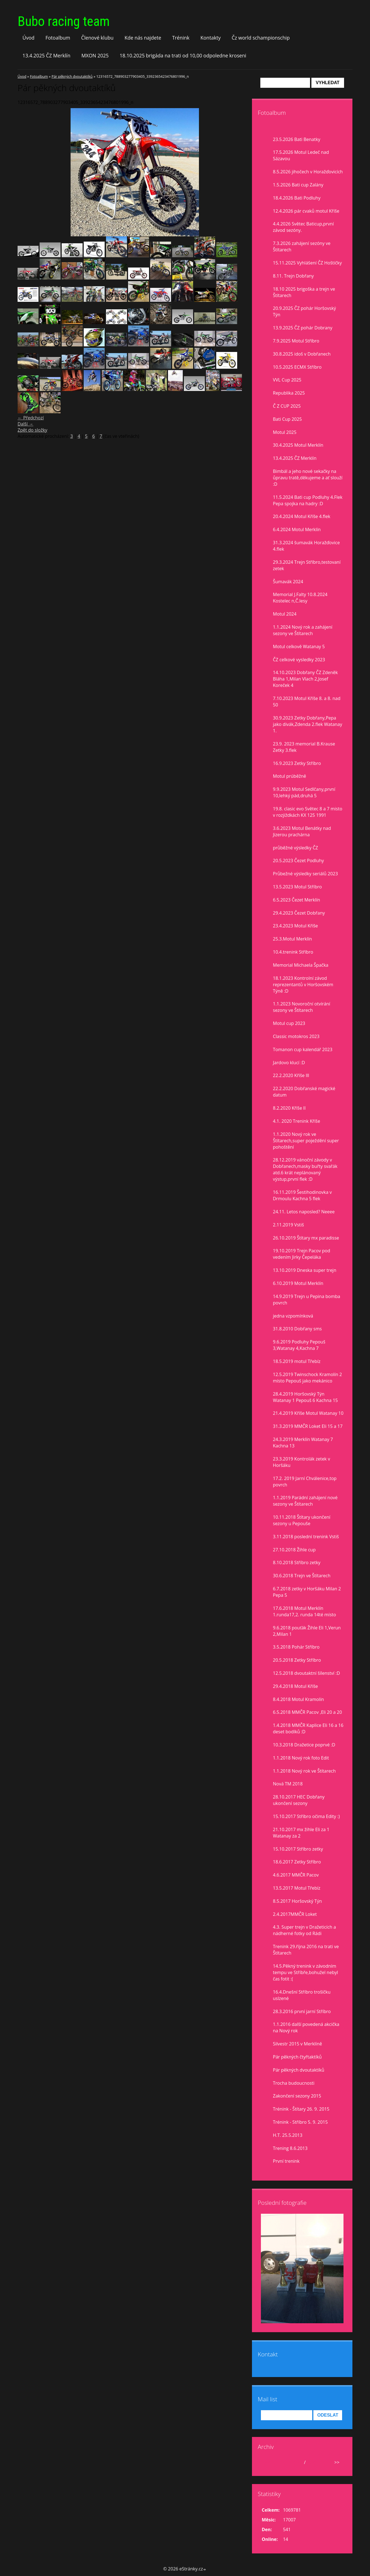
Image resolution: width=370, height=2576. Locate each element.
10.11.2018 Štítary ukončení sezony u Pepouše (301, 1520)
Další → (25, 424)
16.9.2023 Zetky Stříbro (297, 763)
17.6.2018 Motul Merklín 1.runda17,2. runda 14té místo (304, 1611)
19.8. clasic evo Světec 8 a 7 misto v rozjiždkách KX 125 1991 (307, 812)
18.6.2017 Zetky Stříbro (297, 1862)
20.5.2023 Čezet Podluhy (298, 860)
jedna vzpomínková (293, 1316)
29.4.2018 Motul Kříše (295, 1686)
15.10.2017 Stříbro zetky (298, 1849)
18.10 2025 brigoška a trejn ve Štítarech (304, 292)
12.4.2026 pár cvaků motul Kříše (306, 211)
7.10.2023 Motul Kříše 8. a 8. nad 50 (306, 701)
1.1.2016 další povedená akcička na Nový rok (306, 2027)
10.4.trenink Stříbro (293, 952)
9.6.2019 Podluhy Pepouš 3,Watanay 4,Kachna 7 (299, 1345)
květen (295, 2462)
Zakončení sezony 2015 (297, 2096)
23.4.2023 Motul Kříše (295, 926)
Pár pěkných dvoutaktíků (72, 76)
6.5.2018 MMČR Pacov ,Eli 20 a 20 (307, 1712)
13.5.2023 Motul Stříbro (297, 887)
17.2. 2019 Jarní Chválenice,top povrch (305, 1481)
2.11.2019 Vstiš (288, 1225)
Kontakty (210, 37)
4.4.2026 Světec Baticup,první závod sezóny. (303, 227)
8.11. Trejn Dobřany (293, 276)
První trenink (286, 2161)
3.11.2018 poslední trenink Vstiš (306, 1537)
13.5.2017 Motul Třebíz (296, 1888)
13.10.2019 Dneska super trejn (304, 1270)
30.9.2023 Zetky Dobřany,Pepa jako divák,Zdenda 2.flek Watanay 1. (307, 724)
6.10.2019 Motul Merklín (298, 1283)
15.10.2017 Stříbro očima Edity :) (306, 1816)
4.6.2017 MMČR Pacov (296, 1875)
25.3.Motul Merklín (292, 939)
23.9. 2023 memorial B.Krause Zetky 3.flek (304, 747)
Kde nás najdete (142, 37)
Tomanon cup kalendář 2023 (302, 1049)
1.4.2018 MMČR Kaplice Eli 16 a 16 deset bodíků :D (308, 1728)
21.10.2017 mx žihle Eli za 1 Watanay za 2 (301, 1832)
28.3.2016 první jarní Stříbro (302, 2011)
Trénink (180, 37)
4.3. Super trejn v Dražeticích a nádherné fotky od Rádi (304, 1930)
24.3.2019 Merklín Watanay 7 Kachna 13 (303, 1442)
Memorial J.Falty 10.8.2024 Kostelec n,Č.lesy (300, 597)
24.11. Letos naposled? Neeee (304, 1212)
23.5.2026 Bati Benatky (296, 139)
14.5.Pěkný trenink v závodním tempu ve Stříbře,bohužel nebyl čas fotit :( (305, 1972)
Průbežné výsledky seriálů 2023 (305, 874)
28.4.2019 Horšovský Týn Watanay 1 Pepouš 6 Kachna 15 (305, 1397)
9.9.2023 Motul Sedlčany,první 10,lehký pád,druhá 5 (304, 792)
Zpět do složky (32, 430)
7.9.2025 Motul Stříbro (296, 341)
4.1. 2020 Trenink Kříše (296, 1121)
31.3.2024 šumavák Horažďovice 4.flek (306, 545)
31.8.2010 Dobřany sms (297, 1329)
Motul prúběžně (289, 776)
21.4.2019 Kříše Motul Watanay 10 (308, 1413)
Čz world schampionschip (261, 37)
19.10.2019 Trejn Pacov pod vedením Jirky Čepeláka (301, 1254)
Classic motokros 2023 (296, 1036)
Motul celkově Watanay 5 (299, 646)
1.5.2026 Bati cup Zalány (298, 185)
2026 (312, 2462)
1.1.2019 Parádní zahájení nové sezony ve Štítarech (305, 1500)
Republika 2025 (289, 393)
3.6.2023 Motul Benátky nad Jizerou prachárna (302, 831)
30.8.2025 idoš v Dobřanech (302, 354)
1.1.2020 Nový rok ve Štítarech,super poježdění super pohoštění (306, 1140)
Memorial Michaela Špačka (300, 965)
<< (267, 2462)
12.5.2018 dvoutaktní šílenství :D (306, 1673)
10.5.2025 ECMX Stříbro (297, 367)
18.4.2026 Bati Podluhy (296, 198)
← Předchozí (31, 418)
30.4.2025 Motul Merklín (298, 445)
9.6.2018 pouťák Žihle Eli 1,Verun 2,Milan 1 (307, 1631)
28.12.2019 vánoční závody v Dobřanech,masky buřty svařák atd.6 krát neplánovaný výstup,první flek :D (305, 1169)
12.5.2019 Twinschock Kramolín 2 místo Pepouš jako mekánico (307, 1377)
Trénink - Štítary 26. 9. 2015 (301, 2109)
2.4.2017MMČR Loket (295, 1914)
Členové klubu (97, 37)
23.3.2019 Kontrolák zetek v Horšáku (301, 1462)
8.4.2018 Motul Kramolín (298, 1699)
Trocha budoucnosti (293, 2083)
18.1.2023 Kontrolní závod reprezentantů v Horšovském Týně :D (303, 984)
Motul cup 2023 (289, 1023)
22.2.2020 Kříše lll (291, 1075)
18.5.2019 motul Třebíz (296, 1361)
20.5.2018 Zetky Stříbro (297, 1660)
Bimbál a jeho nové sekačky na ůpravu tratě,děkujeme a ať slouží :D (307, 477)
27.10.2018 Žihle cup (294, 1550)
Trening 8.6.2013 (290, 2148)
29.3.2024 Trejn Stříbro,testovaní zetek (306, 565)
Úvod (29, 37)
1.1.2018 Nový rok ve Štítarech (304, 1771)
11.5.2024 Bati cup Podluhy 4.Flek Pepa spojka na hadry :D (307, 500)
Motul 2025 (284, 432)
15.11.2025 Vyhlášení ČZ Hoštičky (307, 263)
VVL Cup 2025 (287, 380)
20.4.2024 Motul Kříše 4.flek (301, 516)
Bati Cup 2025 (287, 419)
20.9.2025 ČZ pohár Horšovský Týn (304, 311)
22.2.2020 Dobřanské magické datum (304, 1091)
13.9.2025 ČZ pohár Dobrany (302, 328)
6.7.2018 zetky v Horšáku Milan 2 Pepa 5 (307, 1592)
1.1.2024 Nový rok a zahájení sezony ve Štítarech (302, 630)
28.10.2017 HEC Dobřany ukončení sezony (299, 1800)
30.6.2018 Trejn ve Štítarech (301, 1576)
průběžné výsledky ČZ (295, 848)
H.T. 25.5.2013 (287, 2135)
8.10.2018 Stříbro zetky (296, 1562)
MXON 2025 (95, 55)
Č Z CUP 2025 (287, 406)
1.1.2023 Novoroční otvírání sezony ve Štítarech (301, 1007)
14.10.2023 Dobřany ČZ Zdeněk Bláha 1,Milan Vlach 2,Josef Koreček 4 (305, 678)
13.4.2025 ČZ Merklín (47, 55)
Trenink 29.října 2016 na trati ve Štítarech (306, 1949)
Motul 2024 (284, 614)
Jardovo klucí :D (289, 1062)
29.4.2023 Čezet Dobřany (299, 913)
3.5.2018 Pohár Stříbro (296, 1647)
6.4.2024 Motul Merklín (297, 529)
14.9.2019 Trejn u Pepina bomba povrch (306, 1299)
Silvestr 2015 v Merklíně (297, 2044)
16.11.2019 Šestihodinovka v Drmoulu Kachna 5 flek (302, 1195)
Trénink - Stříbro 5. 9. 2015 (300, 2122)
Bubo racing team (64, 21)
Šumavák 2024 (288, 582)
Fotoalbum (57, 37)
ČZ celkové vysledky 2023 (299, 660)
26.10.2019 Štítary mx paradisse (306, 1238)
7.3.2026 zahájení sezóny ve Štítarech (301, 246)
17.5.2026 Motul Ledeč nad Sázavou (301, 155)
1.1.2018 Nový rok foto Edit (301, 1758)
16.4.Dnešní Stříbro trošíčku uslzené (301, 1995)
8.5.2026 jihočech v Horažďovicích (308, 172)
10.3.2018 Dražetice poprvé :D (304, 1745)
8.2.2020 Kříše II (289, 1108)
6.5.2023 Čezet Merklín (296, 900)
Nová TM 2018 (288, 1784)
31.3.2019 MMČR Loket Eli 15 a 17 (308, 1426)
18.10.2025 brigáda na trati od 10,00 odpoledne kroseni (183, 55)
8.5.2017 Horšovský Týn (297, 1901)
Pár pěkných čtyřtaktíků (297, 2057)
